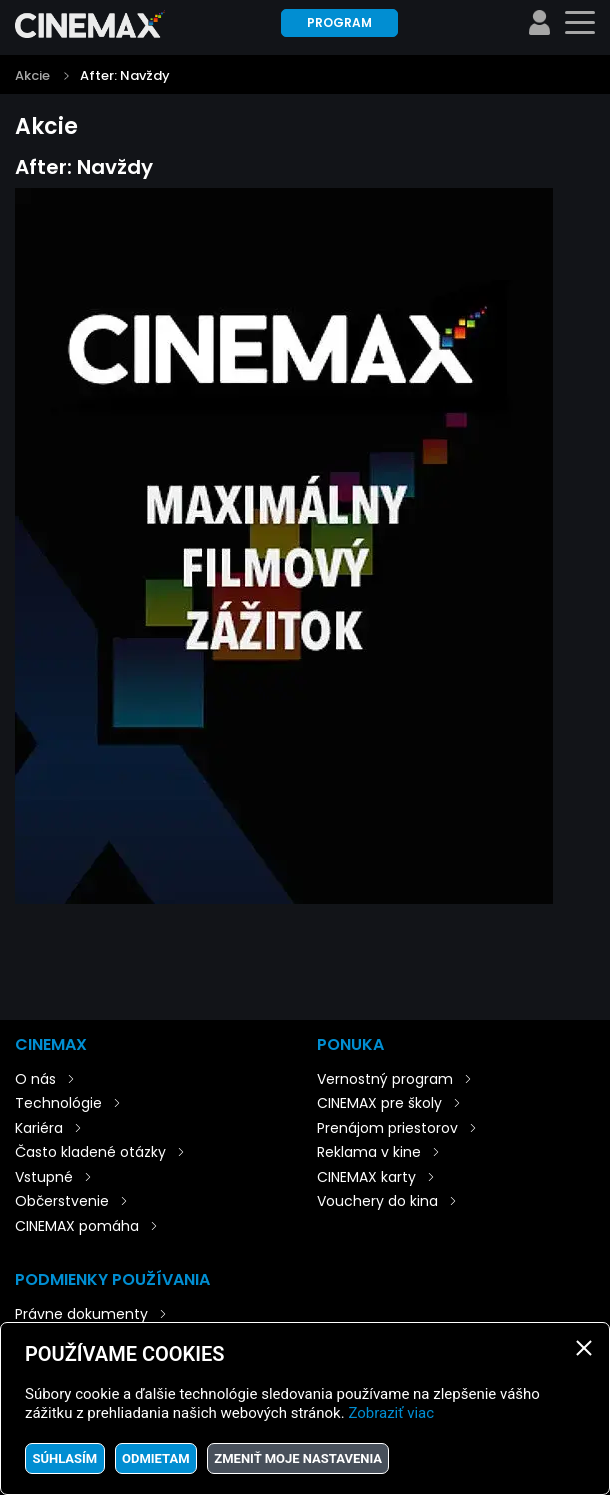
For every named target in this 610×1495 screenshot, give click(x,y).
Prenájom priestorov (387, 1128)
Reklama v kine (369, 1152)
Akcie (32, 75)
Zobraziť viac (391, 1413)
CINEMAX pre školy (379, 1103)
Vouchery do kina (377, 1201)
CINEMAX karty (366, 1177)
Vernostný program (385, 1079)
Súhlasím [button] (64, 1458)
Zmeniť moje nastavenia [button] (298, 1458)
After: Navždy (125, 75)
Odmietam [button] (156, 1458)
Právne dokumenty (81, 1314)
